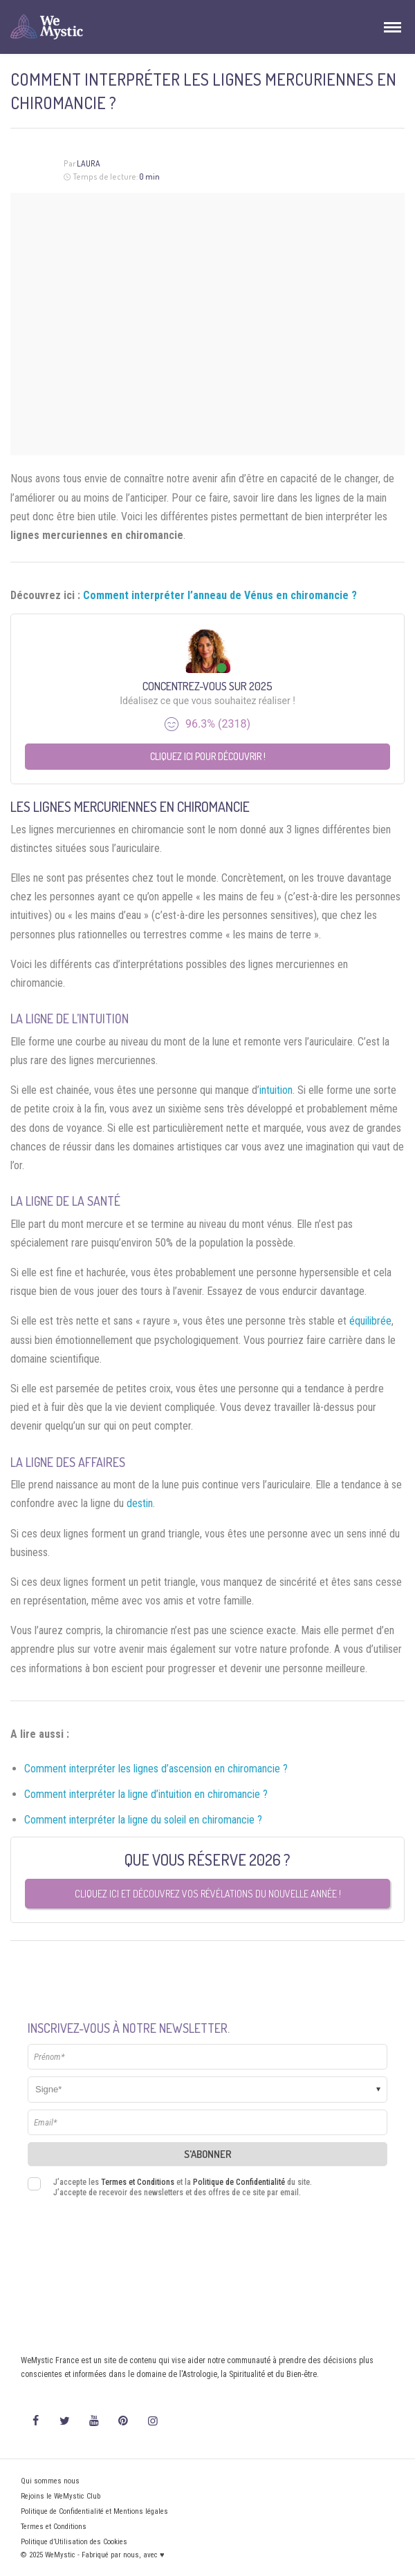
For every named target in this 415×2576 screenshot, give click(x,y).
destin (140, 1503)
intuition (276, 1090)
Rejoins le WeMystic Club (60, 2496)
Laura (88, 163)
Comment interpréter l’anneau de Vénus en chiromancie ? (220, 595)
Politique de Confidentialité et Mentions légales (94, 2511)
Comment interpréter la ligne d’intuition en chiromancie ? (146, 1794)
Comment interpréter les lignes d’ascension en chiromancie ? (156, 1768)
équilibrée (370, 1320)
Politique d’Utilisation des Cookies (74, 2541)
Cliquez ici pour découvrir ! (208, 756)
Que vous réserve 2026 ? (207, 1859)
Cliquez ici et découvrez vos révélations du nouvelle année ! (208, 1894)
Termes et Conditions (137, 2182)
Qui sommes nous (50, 2480)
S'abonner (208, 2154)
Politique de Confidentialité (239, 2182)
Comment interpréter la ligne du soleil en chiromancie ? (143, 1819)
